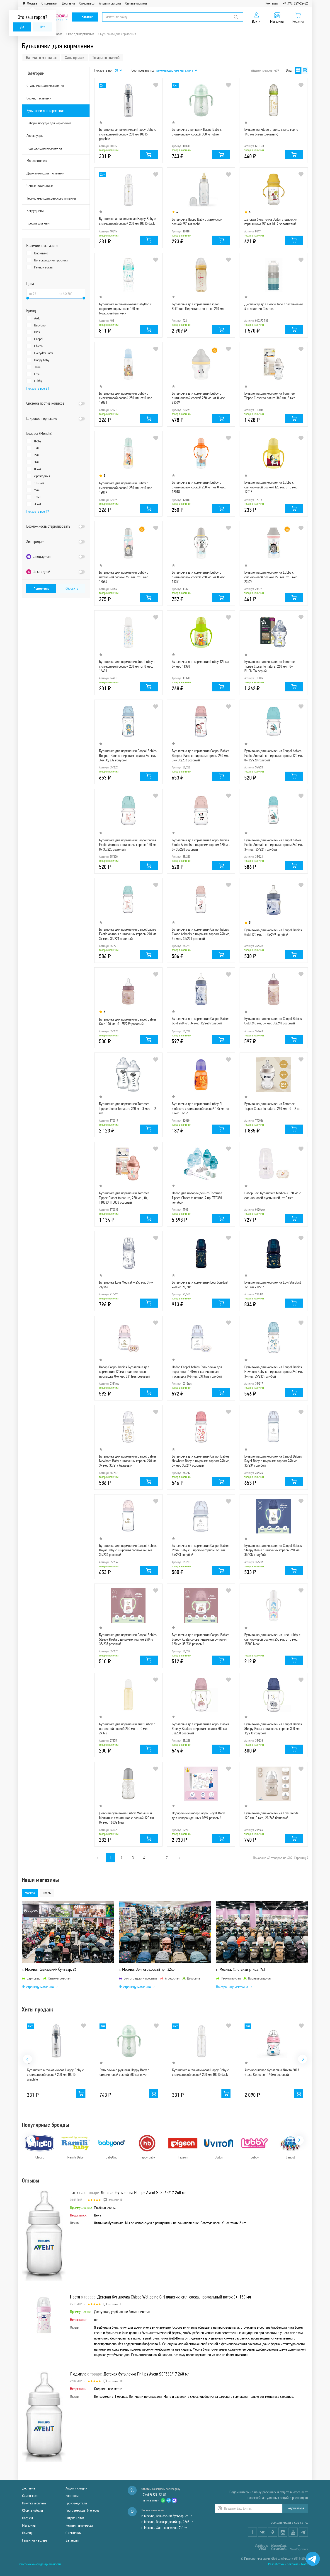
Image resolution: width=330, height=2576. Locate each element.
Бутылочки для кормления (45, 110)
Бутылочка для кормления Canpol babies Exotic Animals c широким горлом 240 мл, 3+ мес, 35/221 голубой (273, 845)
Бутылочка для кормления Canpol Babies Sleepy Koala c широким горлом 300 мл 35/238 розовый (200, 1729)
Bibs (37, 332)
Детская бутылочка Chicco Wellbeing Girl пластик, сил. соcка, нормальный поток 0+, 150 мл (174, 2297)
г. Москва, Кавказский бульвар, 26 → (166, 2516)
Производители (76, 2503)
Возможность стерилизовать (48, 526)
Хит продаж (35, 541)
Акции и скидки (110, 3)
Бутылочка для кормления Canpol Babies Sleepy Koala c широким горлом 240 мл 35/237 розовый (128, 1639)
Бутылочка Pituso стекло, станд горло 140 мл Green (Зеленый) (271, 131)
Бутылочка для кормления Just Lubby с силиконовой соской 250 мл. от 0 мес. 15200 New (272, 1639)
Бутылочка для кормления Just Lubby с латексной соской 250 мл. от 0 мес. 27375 (127, 1729)
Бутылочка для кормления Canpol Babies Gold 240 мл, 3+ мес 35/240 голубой (200, 1020)
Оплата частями (136, 3)
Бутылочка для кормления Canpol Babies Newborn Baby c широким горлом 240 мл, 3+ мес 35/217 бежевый (128, 1461)
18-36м (39, 483)
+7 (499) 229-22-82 (295, 3)
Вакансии (72, 2540)
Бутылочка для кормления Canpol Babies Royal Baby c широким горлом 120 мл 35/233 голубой (200, 1550)
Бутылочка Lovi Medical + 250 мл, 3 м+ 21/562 (126, 1284)
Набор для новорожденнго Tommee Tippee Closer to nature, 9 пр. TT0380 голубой (197, 1198)
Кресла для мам (38, 223)
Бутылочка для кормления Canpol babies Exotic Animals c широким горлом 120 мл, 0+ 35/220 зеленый (128, 845)
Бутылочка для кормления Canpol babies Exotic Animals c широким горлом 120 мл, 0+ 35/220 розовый (201, 845)
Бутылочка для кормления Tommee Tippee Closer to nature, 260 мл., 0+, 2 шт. (273, 1106)
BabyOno (40, 325)
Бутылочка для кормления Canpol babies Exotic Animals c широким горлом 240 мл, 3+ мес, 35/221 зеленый (128, 934)
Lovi (36, 374)
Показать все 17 (37, 511)
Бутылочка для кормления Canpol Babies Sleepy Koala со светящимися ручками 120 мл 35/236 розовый (200, 1639)
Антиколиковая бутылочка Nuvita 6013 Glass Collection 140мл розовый (272, 2072)
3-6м (37, 504)
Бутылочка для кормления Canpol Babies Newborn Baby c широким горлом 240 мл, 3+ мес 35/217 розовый (201, 1461)
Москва (30, 1893)
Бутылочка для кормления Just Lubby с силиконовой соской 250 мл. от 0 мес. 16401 (127, 666)
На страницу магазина (40, 1987)
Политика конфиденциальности (39, 2564)
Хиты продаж (74, 57)
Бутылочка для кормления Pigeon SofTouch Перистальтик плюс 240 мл (198, 306)
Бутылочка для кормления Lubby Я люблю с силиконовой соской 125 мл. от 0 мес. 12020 (200, 1108)
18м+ (37, 497)
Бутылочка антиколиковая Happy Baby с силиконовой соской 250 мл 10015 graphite (127, 134)
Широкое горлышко (41, 418)
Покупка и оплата (34, 2503)
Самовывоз (87, 3)
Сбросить (72, 588)
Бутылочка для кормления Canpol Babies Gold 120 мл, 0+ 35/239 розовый (128, 1021)
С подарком (38, 556)
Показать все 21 (37, 388)
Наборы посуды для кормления (49, 123)
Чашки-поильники (40, 185)
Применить (41, 588)
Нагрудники (35, 210)
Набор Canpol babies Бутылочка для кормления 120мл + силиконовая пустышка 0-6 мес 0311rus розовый (124, 1372)
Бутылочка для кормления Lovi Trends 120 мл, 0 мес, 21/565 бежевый (271, 1815)
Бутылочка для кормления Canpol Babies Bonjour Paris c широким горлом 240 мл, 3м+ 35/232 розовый (200, 755)
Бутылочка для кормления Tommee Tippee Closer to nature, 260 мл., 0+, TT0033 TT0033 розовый (124, 1198)
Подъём (27, 2518)
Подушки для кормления (44, 148)
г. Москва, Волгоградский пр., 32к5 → (167, 2522)
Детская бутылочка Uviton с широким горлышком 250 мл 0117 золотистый (270, 221)
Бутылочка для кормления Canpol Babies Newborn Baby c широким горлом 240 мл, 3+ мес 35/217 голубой (273, 1372)
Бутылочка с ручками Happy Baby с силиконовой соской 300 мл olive (197, 131)
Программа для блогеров (82, 2510)
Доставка (68, 3)
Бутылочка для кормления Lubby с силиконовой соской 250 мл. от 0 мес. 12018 (199, 487)
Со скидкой (38, 571)
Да (22, 27)
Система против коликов (45, 403)
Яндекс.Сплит (75, 2518)
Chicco (38, 346)
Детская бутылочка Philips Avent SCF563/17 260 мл (144, 2192)
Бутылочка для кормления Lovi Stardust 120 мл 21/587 (272, 1284)
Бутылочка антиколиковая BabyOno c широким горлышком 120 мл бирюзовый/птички (125, 309)
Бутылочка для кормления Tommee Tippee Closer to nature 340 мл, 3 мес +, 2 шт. (127, 1108)
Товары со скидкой (105, 57)
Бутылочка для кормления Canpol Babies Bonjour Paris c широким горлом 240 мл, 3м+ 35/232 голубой (128, 755)
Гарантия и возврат (35, 2540)
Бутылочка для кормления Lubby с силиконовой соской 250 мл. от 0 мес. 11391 (199, 577)
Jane (37, 367)
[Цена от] (41, 293)
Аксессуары (35, 135)
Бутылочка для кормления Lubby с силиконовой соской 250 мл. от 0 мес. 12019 (126, 488)
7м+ (36, 490)
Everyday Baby (43, 353)
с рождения (42, 476)
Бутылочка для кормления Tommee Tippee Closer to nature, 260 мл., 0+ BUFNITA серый (269, 666)
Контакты (271, 3)
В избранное (155, 85)
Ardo (37, 318)
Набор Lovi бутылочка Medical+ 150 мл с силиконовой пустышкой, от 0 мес (272, 1195)
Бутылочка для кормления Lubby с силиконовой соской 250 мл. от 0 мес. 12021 (126, 398)
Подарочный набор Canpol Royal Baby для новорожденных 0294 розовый (198, 1815)
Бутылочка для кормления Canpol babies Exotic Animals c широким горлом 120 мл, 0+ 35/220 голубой (273, 755)
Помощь (27, 2533)
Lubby (38, 381)
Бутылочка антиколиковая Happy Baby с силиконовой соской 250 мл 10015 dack (127, 220)
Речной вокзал (44, 267)
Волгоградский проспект (51, 260)
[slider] (27, 298)
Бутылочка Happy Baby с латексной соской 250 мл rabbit (197, 221)
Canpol (38, 339)
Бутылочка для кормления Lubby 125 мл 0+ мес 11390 (200, 663)
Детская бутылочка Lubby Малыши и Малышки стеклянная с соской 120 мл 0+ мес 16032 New (126, 1818)
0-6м (37, 469)
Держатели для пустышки (45, 173)
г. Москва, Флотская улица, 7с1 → (164, 2527)
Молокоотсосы (37, 160)
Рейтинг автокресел (79, 2525)
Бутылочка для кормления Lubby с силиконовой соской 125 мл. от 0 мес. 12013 (271, 487)
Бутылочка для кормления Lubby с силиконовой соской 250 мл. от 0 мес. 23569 (199, 398)
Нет (42, 27)
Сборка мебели (32, 2510)
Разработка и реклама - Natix (288, 2564)
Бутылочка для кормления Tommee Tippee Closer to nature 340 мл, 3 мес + (271, 395)
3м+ (36, 462)
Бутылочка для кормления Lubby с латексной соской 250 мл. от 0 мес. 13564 (124, 577)
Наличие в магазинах (41, 57)
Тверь (47, 1893)
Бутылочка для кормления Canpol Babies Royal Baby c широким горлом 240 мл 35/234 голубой (273, 1461)
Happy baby (41, 360)
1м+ (36, 448)
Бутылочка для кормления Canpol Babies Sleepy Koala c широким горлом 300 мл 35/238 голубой (273, 1729)
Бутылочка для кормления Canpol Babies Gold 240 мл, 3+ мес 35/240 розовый (273, 1020)
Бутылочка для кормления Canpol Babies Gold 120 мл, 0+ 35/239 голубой (273, 932)
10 (113, 2199)
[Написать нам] (313, 2559)
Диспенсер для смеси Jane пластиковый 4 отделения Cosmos (273, 306)
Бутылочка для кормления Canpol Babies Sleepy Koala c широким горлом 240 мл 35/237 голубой (273, 1550)
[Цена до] (70, 293)
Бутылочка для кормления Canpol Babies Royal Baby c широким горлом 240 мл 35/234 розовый (128, 1550)
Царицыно (41, 253)
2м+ (36, 455)
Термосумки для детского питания (51, 198)
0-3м (37, 441)
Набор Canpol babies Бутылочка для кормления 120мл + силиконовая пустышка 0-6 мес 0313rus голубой (197, 1372)
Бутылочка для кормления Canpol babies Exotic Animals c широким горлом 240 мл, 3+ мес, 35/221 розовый (201, 934)
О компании (49, 3)
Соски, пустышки (39, 98)
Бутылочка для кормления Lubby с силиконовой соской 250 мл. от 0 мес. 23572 (271, 577)
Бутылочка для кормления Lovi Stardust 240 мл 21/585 (200, 1284)
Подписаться (295, 2508)
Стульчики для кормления (45, 85)
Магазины (29, 2525)
